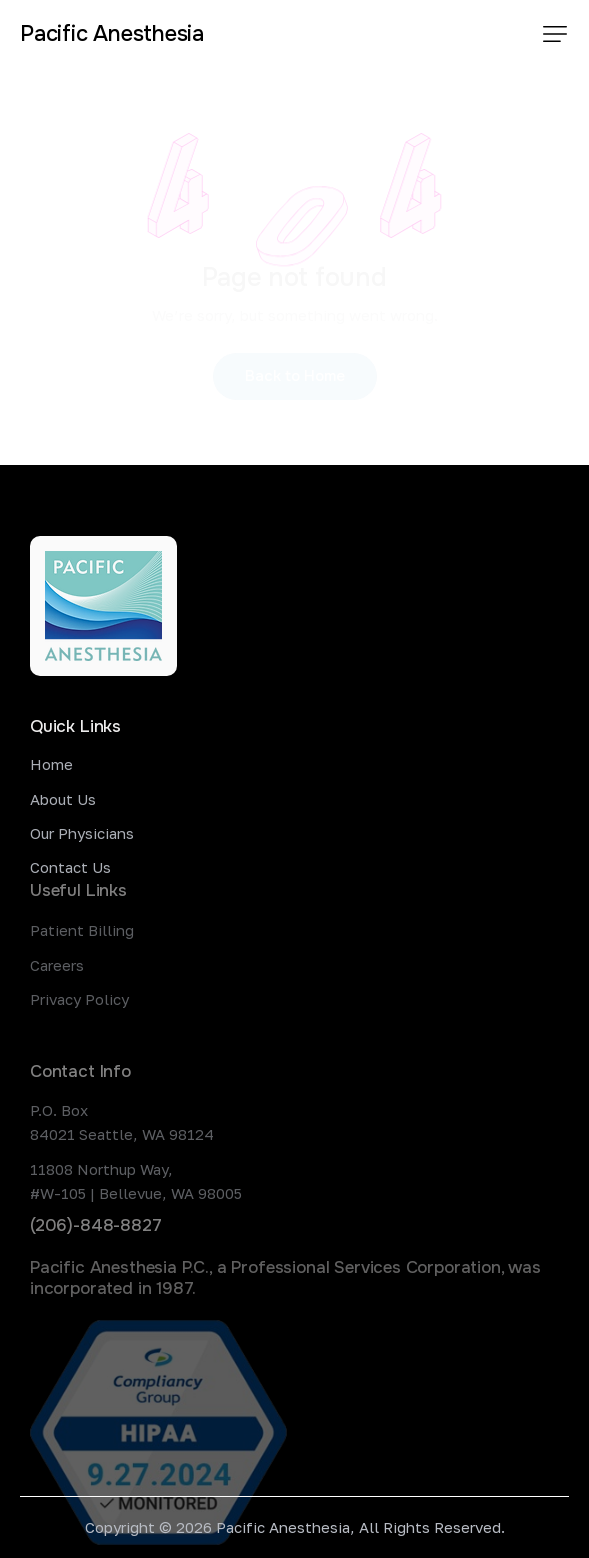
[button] (555, 34)
